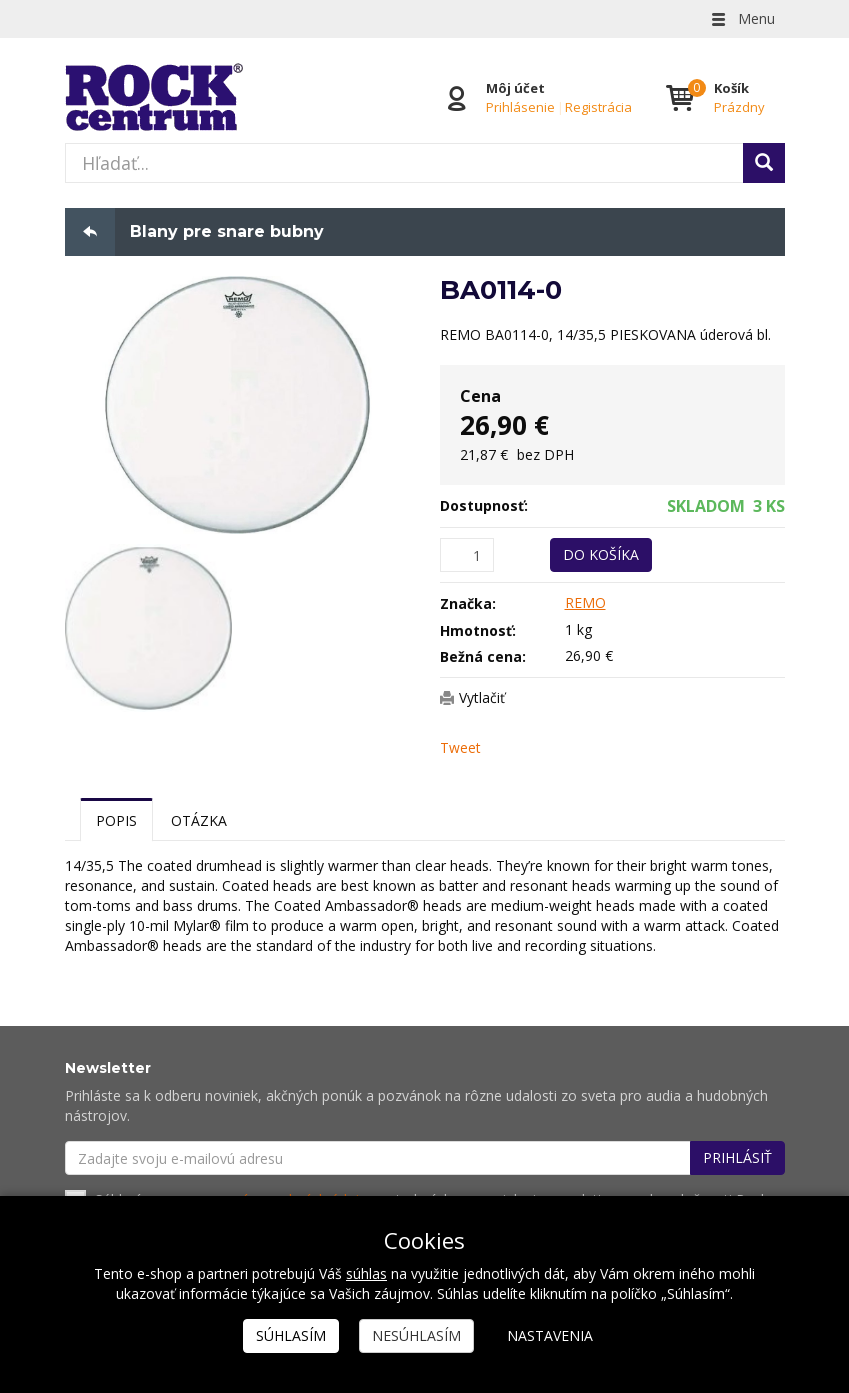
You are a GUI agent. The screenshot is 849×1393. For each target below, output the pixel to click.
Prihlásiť (737, 1158)
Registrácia (598, 107)
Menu (742, 18)
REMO (585, 602)
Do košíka (601, 554)
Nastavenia (550, 1335)
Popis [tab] (116, 820)
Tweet (460, 747)
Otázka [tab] (199, 820)
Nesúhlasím (416, 1335)
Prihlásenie (520, 107)
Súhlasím (291, 1335)
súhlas (366, 1273)
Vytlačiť (482, 697)
